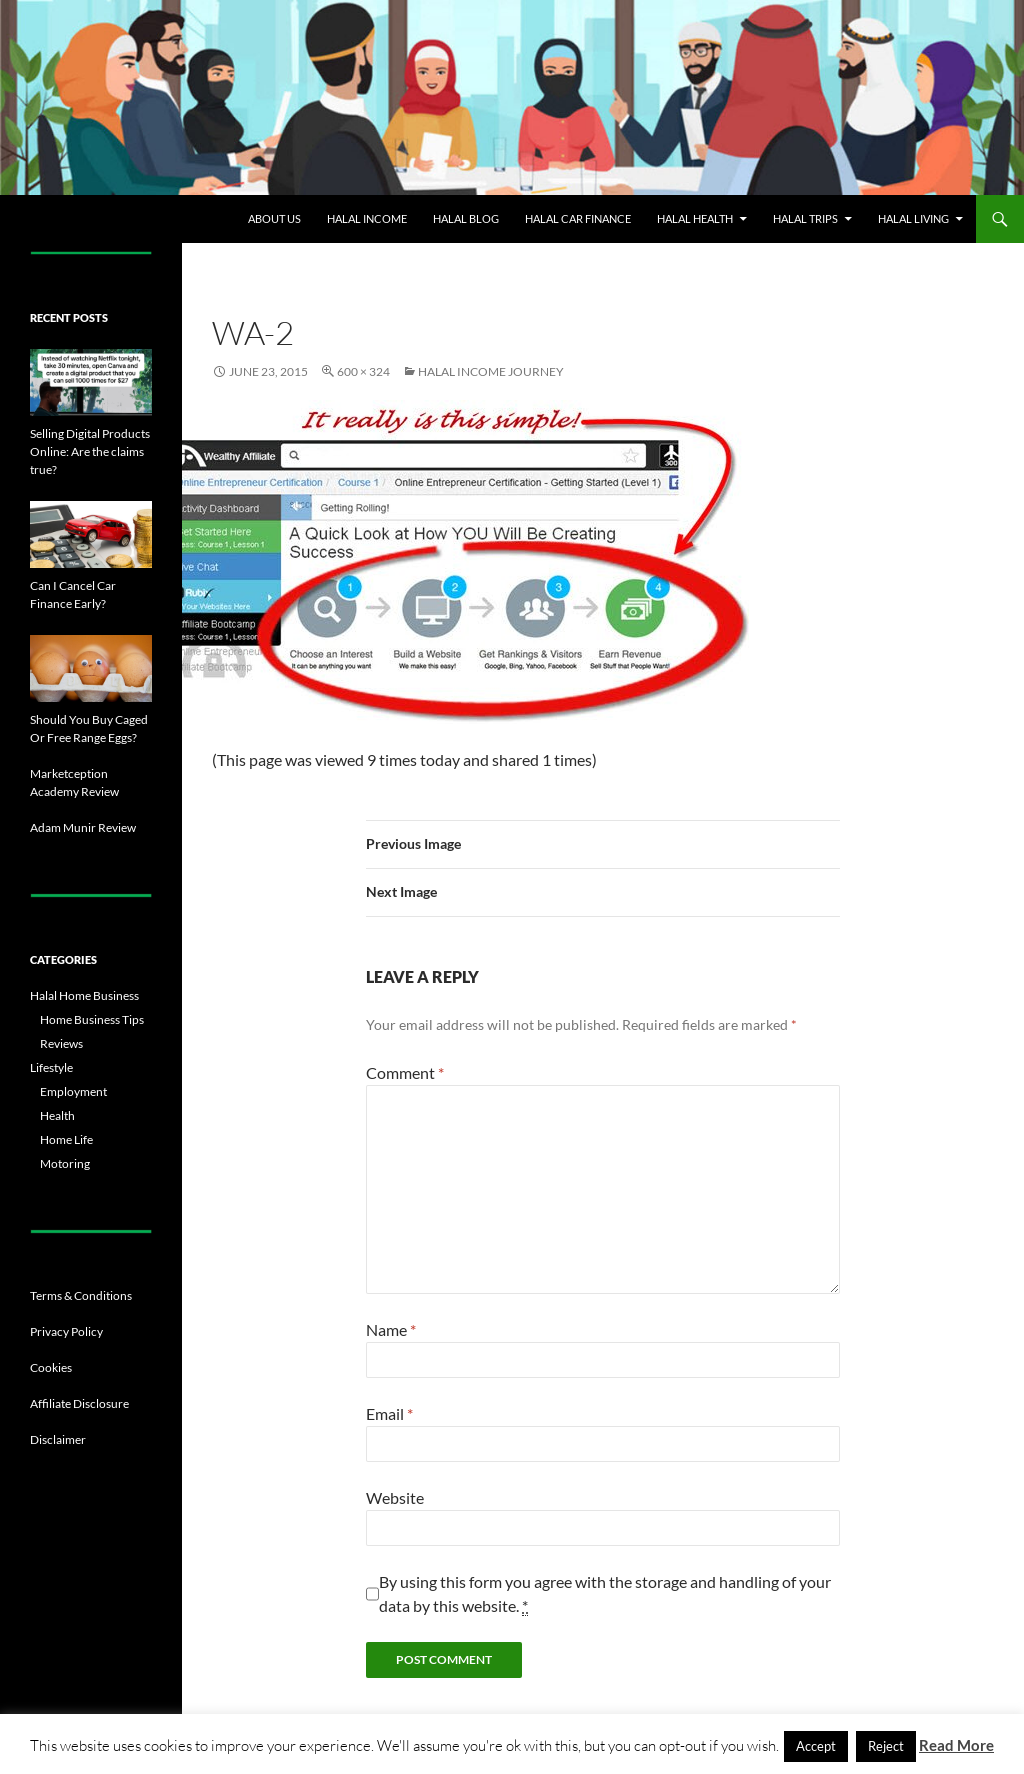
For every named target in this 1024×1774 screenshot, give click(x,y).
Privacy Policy (66, 1331)
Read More (956, 1745)
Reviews (61, 1043)
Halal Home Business (84, 995)
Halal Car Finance (578, 218)
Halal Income (367, 218)
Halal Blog (466, 218)
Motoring (65, 1163)
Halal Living (913, 218)
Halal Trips (805, 218)
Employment (73, 1091)
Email (389, 1413)
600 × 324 (363, 371)
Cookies (51, 1367)
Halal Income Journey (491, 371)
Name (391, 1329)
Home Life (66, 1139)
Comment (405, 1072)
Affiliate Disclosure (79, 1403)
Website (395, 1497)
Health (57, 1115)
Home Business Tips (92, 1019)
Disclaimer (58, 1439)
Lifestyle (51, 1067)
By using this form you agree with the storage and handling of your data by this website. (605, 1594)
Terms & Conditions (81, 1295)
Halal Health (695, 218)
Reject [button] (886, 1746)
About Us (274, 218)
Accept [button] (816, 1746)
